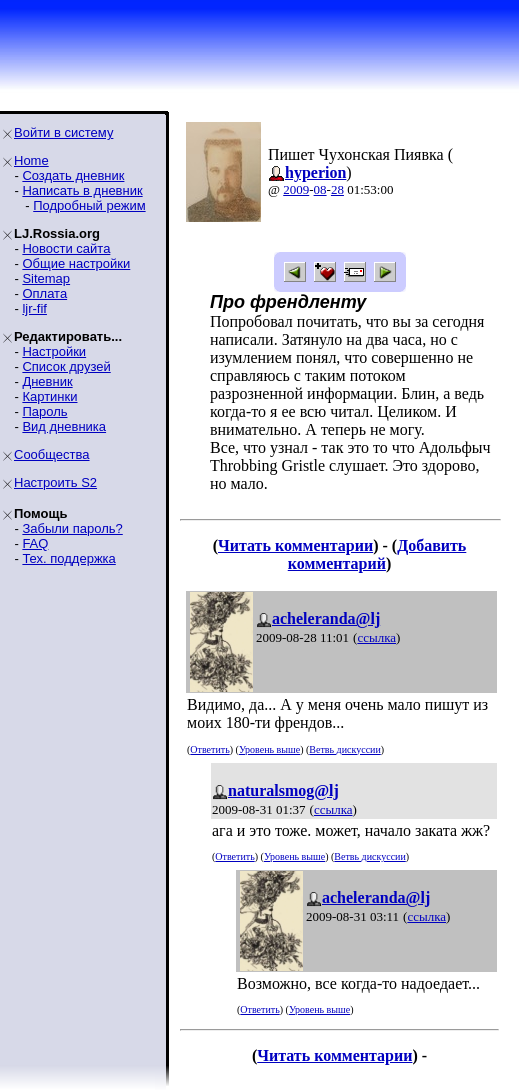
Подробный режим (89, 205)
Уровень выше (269, 749)
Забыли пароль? (72, 528)
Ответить (209, 749)
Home (31, 160)
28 (337, 189)
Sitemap (46, 278)
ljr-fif (34, 308)
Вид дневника (64, 426)
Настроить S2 (55, 482)
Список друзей (66, 366)
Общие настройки (76, 263)
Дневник (47, 381)
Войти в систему (63, 132)
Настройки (54, 351)
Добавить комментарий (377, 554)
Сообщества (52, 454)
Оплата (44, 293)
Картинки (49, 396)
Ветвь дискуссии (344, 749)
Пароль (44, 411)
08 (320, 189)
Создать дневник (73, 175)
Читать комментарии (295, 545)
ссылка (376, 637)
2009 (296, 189)
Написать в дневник (82, 190)
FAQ (35, 543)
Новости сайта (66, 248)
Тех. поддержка (68, 558)
